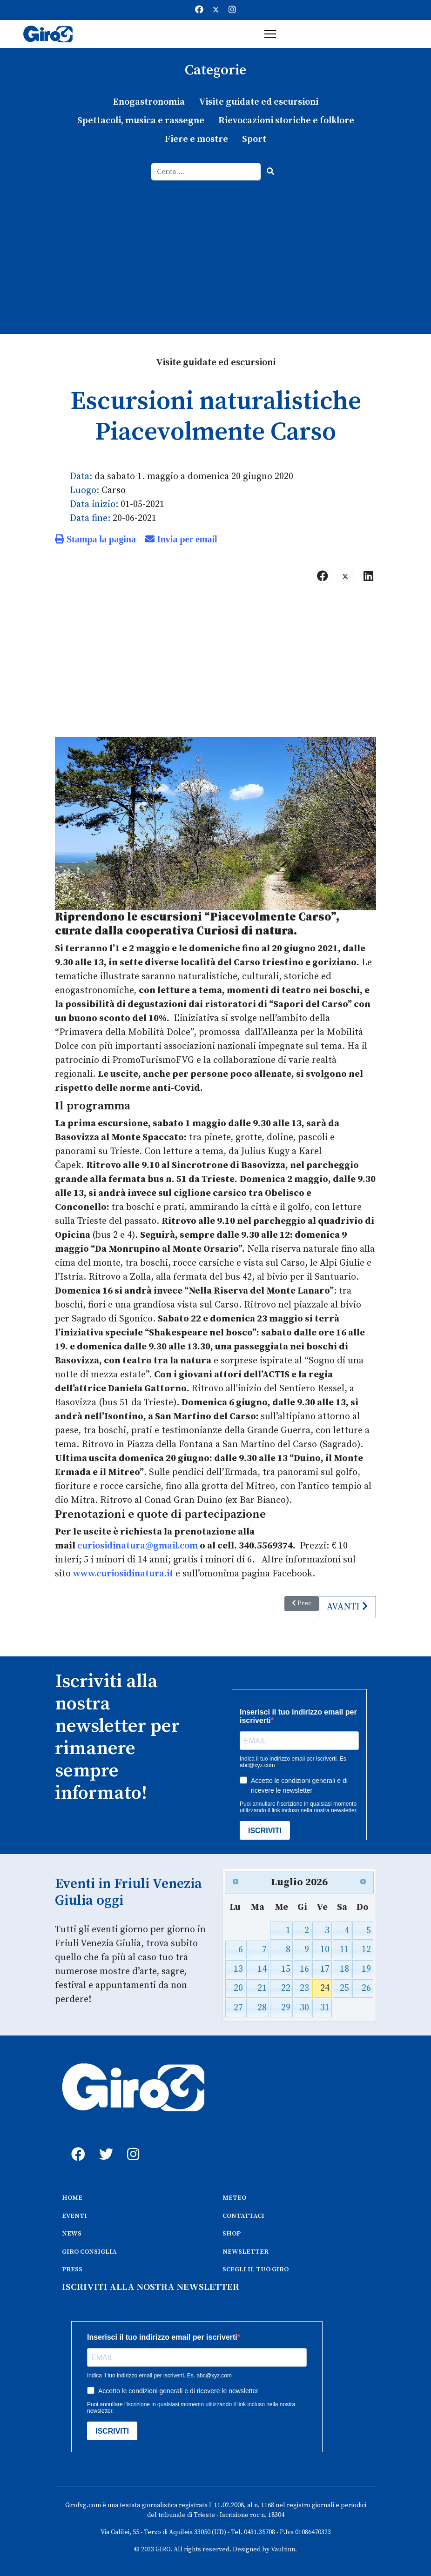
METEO (234, 2198)
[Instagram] (232, 10)
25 (344, 1988)
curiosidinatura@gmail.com (137, 1546)
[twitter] (103, 2144)
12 (366, 1949)
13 (238, 1969)
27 (238, 2008)
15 (285, 1969)
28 (262, 2008)
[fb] (76, 2144)
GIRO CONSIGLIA (89, 2252)
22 (285, 1988)
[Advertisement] (215, 250)
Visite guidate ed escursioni (258, 102)
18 (344, 1969)
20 (238, 1988)
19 (366, 1969)
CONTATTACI (243, 2216)
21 (262, 1988)
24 (325, 1988)
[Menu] (270, 34)
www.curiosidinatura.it (123, 1574)
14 (262, 1969)
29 (285, 2008)
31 (325, 2008)
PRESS (72, 2269)
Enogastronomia (149, 102)
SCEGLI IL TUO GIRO (255, 2269)
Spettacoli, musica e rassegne (140, 121)
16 (304, 1969)
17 (325, 1969)
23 (304, 1988)
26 (366, 1988)
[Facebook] (199, 10)
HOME (72, 2198)
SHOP (231, 2233)
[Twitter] (216, 10)
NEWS (71, 2233)
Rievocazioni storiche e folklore (286, 121)
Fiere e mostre (196, 139)
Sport (254, 139)
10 (325, 1949)
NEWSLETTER (245, 2252)
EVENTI (74, 2216)
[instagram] (131, 2144)
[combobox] (206, 171)
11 (344, 1949)
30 (304, 2008)
